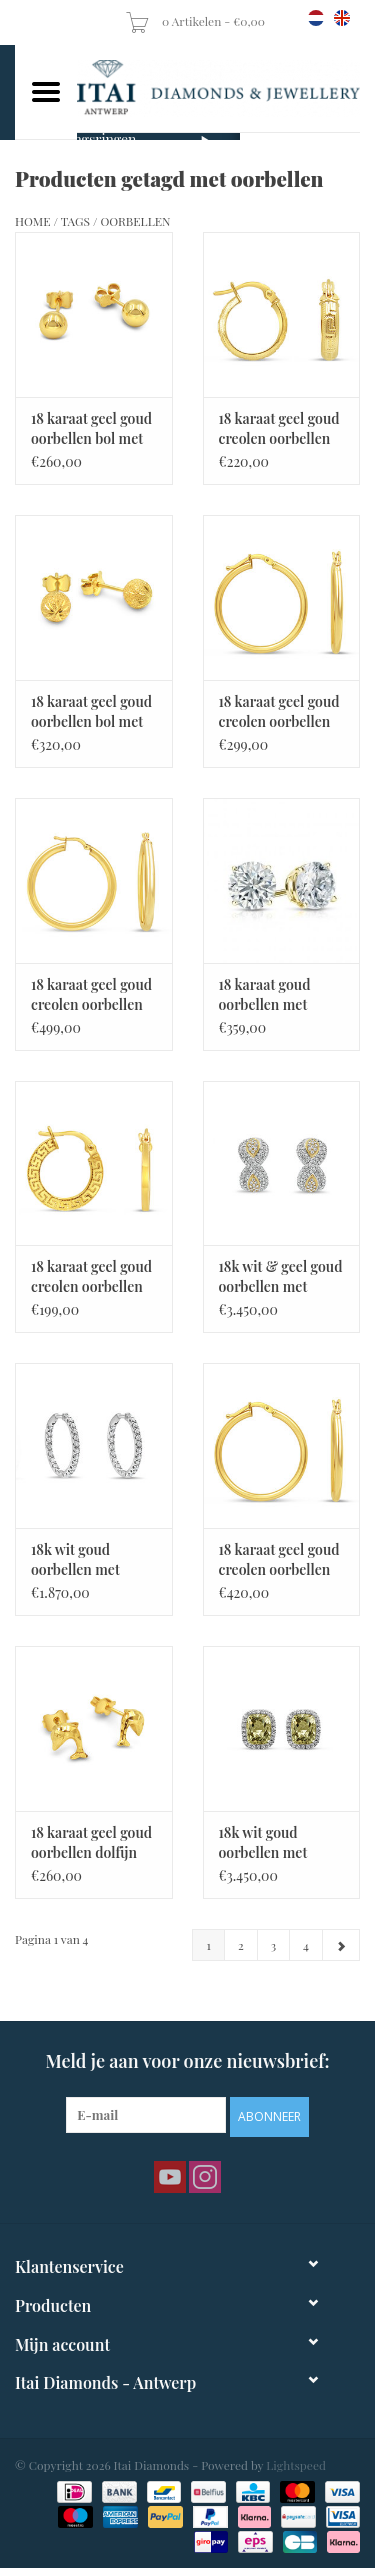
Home (33, 221)
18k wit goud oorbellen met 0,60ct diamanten (87, 1560)
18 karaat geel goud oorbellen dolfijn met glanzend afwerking (91, 1843)
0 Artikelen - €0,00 (196, 21)
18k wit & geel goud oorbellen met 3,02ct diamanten (281, 1277)
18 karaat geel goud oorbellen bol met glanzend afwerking (91, 429)
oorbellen (135, 221)
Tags (75, 221)
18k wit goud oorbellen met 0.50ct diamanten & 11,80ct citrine (274, 1843)
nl (316, 18)
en (342, 18)
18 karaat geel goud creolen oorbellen (279, 428)
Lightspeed (296, 2465)
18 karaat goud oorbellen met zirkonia (265, 995)
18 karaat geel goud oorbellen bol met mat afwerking (91, 712)
